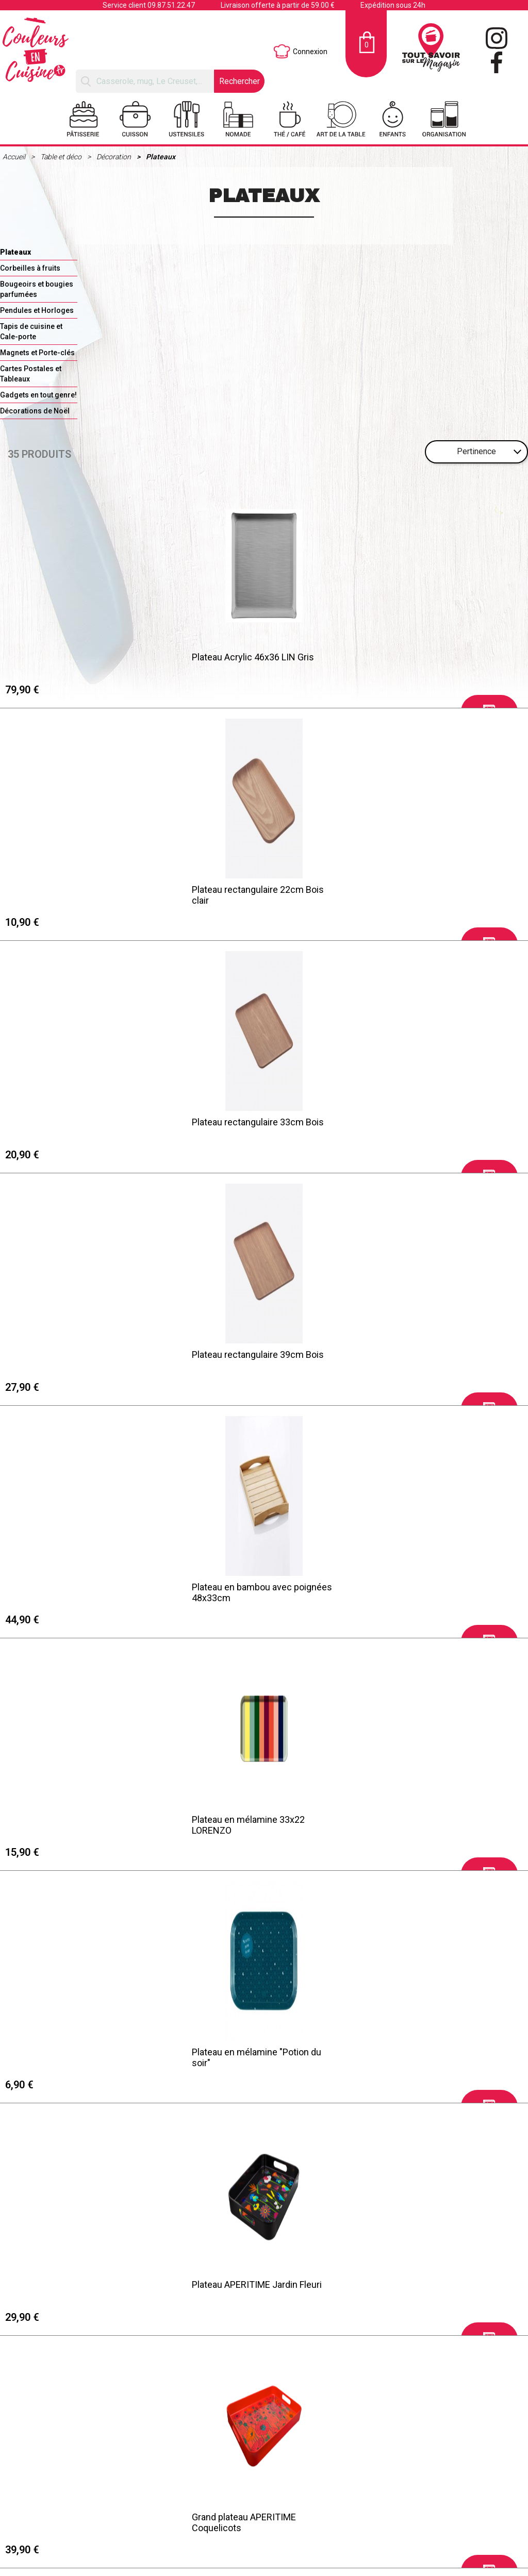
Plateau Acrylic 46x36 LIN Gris (73, 655)
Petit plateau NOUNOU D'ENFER (75, 2286)
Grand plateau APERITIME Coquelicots (399, 1126)
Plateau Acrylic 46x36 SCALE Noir (80, 1820)
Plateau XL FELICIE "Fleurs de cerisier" (406, 2291)
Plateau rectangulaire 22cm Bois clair (245, 660)
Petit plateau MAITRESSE (230, 2053)
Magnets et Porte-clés (37, 352)
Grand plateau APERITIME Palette (79, 1354)
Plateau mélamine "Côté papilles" (414, 1354)
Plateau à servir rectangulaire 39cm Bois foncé (84, 1592)
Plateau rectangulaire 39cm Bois (78, 888)
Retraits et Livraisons (58, 2542)
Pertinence (476, 451)
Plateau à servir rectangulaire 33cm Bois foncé (419, 1592)
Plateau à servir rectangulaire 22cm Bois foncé (251, 1592)
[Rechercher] (145, 81)
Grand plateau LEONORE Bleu (71, 2053)
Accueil (15, 157)
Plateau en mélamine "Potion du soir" (76, 1126)
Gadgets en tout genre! (38, 395)
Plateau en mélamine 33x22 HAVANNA (235, 1359)
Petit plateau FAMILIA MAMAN (240, 2286)
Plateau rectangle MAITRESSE (408, 2053)
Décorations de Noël (35, 411)
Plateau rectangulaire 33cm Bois (413, 655)
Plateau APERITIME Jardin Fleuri (244, 1121)
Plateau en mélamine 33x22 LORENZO (403, 893)
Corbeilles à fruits (30, 268)
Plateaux (160, 157)
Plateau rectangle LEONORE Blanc (248, 1820)
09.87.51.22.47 (171, 5)
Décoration (114, 157)
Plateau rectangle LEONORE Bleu (413, 1820)
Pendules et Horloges (37, 310)
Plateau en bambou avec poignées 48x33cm (249, 893)
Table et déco (61, 157)
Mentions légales (51, 2529)
